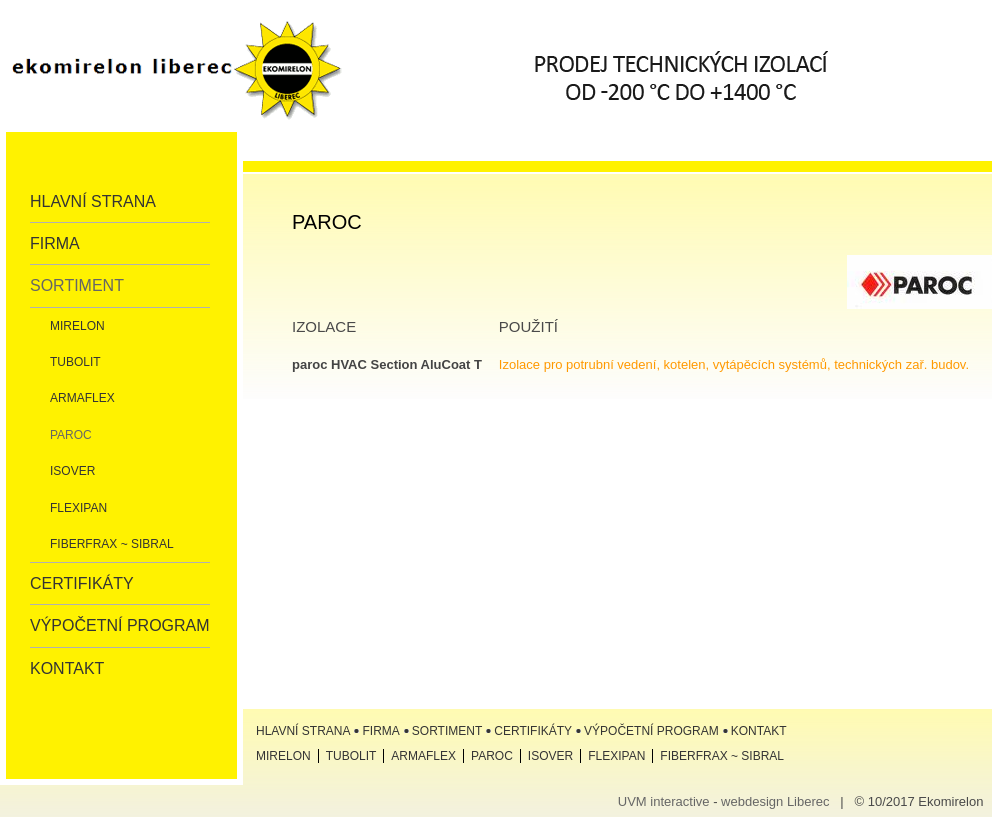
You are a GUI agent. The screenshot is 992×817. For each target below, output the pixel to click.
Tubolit (75, 362)
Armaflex (82, 398)
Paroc (71, 435)
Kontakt (67, 668)
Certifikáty (82, 583)
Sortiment (77, 285)
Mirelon (77, 326)
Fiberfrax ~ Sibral (112, 544)
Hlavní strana (93, 201)
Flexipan (78, 508)
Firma (55, 243)
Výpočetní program (120, 625)
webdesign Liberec (775, 801)
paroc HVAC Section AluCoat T (387, 364)
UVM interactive (664, 801)
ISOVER (72, 471)
